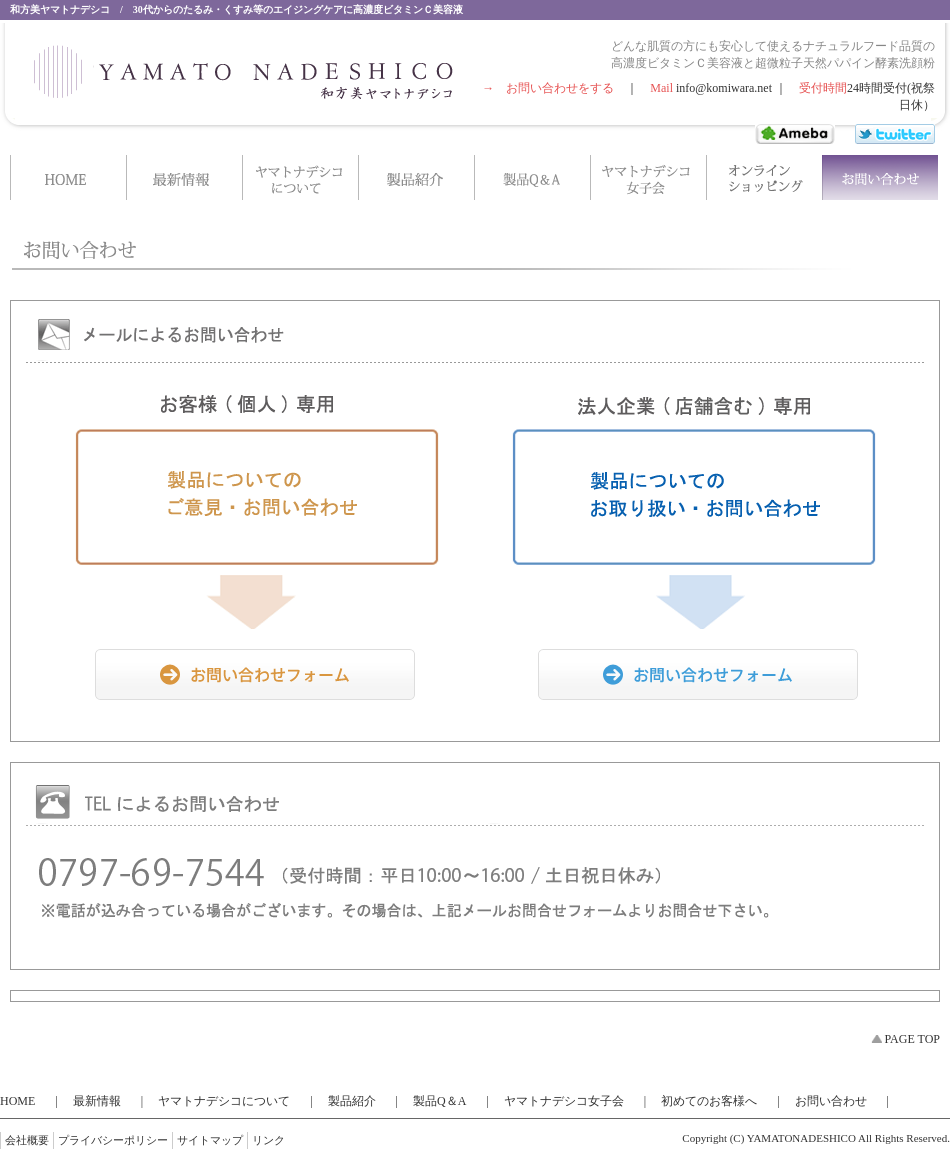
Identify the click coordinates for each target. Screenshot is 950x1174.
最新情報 (97, 1101)
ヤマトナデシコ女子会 (564, 1101)
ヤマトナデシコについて (224, 1101)
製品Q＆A (439, 1101)
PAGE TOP (912, 1039)
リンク (268, 1140)
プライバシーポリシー (113, 1140)
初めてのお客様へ (709, 1101)
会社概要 (27, 1140)
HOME (17, 1101)
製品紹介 (352, 1101)
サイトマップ (210, 1140)
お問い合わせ (831, 1101)
